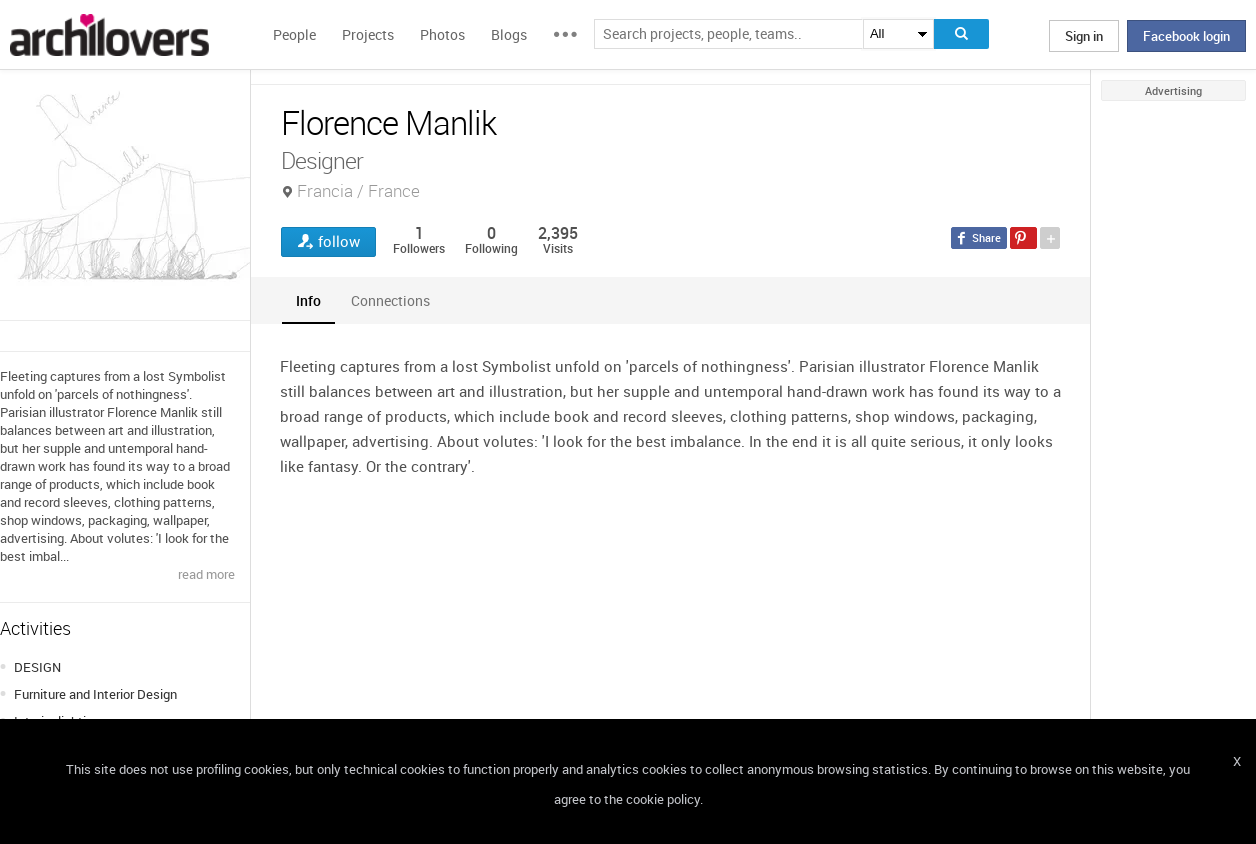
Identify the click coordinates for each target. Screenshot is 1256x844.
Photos (442, 34)
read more (206, 574)
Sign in (1084, 36)
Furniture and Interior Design (95, 694)
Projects (368, 34)
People (294, 34)
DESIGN (37, 667)
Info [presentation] (308, 300)
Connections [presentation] (390, 300)
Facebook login (1186, 36)
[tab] (308, 300)
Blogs (509, 34)
